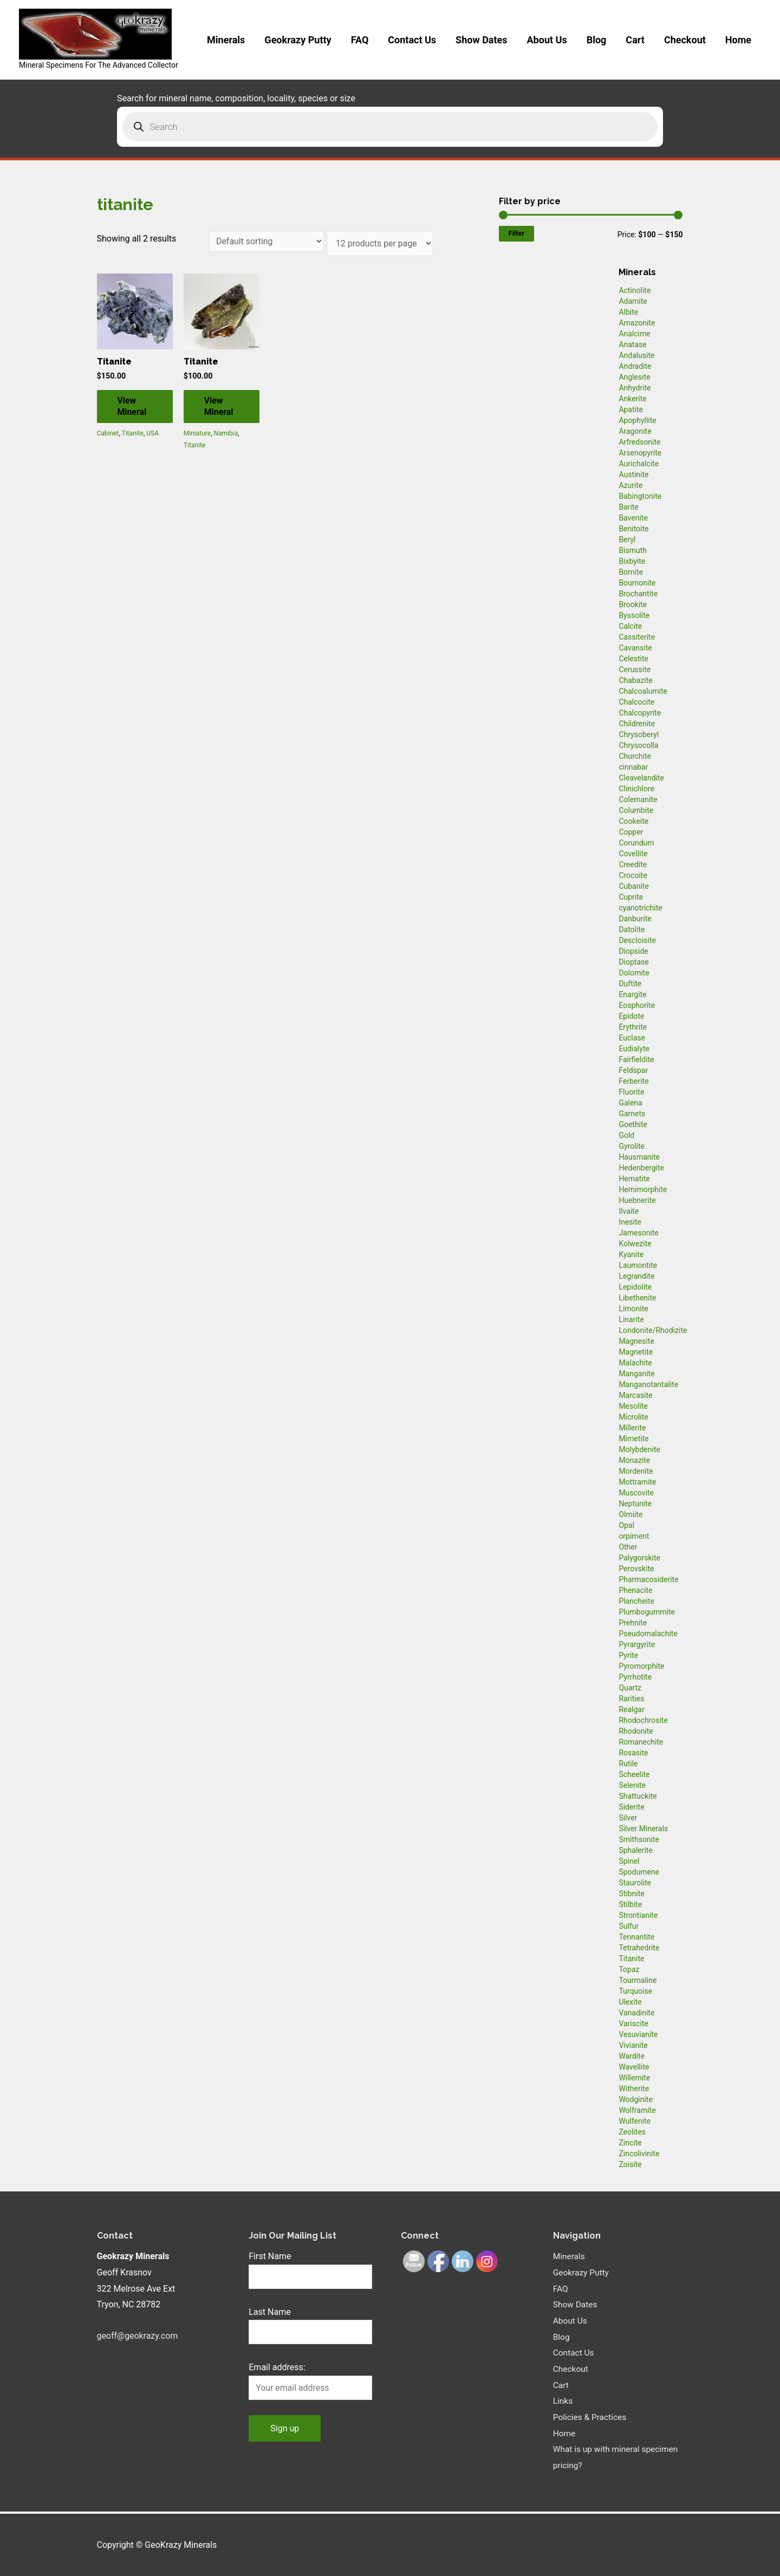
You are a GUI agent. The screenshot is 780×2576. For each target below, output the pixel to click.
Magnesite (636, 1341)
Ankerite (632, 398)
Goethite (633, 1124)
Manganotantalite (648, 1384)
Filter (516, 233)
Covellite (633, 853)
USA (152, 434)
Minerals (226, 39)
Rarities (631, 1698)
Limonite (633, 1308)
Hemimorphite (643, 1189)
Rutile (628, 1763)
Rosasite (633, 1752)
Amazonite (637, 322)
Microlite (633, 1417)
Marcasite (635, 1395)
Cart (635, 39)
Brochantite (638, 593)
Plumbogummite (647, 1612)
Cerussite (635, 669)
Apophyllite (637, 420)
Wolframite (637, 2110)
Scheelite (634, 1774)
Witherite (634, 2088)
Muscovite (636, 1492)
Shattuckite (637, 1796)
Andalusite (636, 355)
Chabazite (635, 680)
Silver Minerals (643, 1828)
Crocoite (633, 875)
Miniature (197, 434)
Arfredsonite (639, 442)
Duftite (630, 983)
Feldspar (633, 1070)
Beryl (627, 539)
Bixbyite (632, 561)
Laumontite (638, 1265)
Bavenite (633, 517)
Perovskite (636, 1568)
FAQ (360, 39)
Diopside (633, 951)
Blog (597, 39)
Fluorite (631, 1092)
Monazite (634, 1460)
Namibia (225, 434)
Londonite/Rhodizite (653, 1330)
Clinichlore (636, 788)
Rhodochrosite (643, 1720)
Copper (631, 832)
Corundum (636, 842)
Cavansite (635, 647)
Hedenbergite (641, 1167)
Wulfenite (635, 2121)
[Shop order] (265, 241)
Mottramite (637, 1482)
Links (563, 2401)
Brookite (633, 604)
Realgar (631, 1709)
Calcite (630, 626)
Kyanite (631, 1254)
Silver (628, 1817)
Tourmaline (637, 1980)
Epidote (631, 1016)
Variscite (633, 2023)
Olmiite (630, 1514)
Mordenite (636, 1471)
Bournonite (637, 582)
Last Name (269, 2312)
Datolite (632, 929)
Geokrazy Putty (297, 39)
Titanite (133, 434)
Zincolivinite (639, 2153)
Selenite (632, 1785)
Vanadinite (636, 2012)
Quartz (630, 1687)
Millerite (632, 1427)
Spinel (629, 1861)
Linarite (631, 1319)
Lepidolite (635, 1287)
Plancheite (636, 1601)
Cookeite (633, 821)
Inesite (630, 1222)
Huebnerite (637, 1200)
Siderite (631, 1807)
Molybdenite (639, 1449)
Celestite (633, 658)
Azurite (630, 485)
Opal (626, 1525)
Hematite (634, 1178)
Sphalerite (635, 1850)
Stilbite (630, 1904)
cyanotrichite (640, 907)
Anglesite (634, 377)
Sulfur (629, 1926)
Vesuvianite (638, 2034)
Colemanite (638, 799)
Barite (629, 507)
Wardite (632, 2056)
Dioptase (633, 962)
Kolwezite (635, 1243)
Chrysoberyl (639, 734)
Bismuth (633, 550)
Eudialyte (634, 1048)
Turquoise (635, 1991)
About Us (547, 39)
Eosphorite (637, 1005)
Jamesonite (638, 1232)
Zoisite (630, 2164)
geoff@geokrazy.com (138, 2336)
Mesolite (633, 1406)
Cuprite (631, 897)
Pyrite (628, 1655)
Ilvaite (629, 1211)
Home (738, 39)
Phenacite (635, 1590)
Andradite (635, 366)
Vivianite (633, 2045)
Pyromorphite (641, 1666)
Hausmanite (639, 1157)
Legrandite (636, 1276)
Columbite (636, 810)
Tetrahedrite (639, 1947)
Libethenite (637, 1297)
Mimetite (633, 1438)
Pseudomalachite (648, 1633)
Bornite (631, 572)
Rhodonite (636, 1731)
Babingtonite (640, 496)
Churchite (635, 756)
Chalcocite (636, 702)
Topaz (629, 1969)
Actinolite (635, 290)
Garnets (632, 1113)
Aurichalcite (639, 463)
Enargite (632, 994)
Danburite (635, 918)
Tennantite (636, 1937)
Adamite (633, 301)
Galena (630, 1102)
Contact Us (412, 39)
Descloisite (637, 940)
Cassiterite (637, 637)
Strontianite (638, 1915)
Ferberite (633, 1081)
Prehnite (633, 1622)
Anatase (632, 344)
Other (628, 1547)
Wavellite (634, 2067)
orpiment (634, 1536)
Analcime (634, 333)
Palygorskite (639, 1557)
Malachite (635, 1362)
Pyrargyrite (637, 1644)
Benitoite (633, 528)
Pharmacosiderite (648, 1579)
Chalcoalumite (643, 691)
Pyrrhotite (635, 1677)
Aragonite (635, 431)
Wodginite (636, 2099)
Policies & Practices (591, 2417)
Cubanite (633, 886)
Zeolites (632, 2132)
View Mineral (133, 407)
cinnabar (633, 767)
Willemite (634, 2077)
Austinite (633, 474)
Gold (626, 1135)
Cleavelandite (641, 777)
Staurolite (635, 1882)
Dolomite (634, 972)
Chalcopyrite (640, 712)
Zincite (630, 2142)
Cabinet (108, 434)
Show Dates (481, 39)
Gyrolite (632, 1146)
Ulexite (630, 2002)
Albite (628, 312)
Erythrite (633, 1027)
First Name (270, 2256)
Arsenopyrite (640, 452)
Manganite (636, 1373)
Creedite (633, 864)
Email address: (277, 2368)
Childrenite (637, 723)
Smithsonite (639, 1839)
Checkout (685, 39)
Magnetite (636, 1352)
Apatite (631, 409)
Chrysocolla (638, 745)
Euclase (632, 1037)
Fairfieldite (636, 1059)
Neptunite (635, 1503)
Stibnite (631, 1893)
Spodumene (639, 1872)
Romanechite (641, 1742)
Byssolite (634, 615)
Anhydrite (635, 387)
